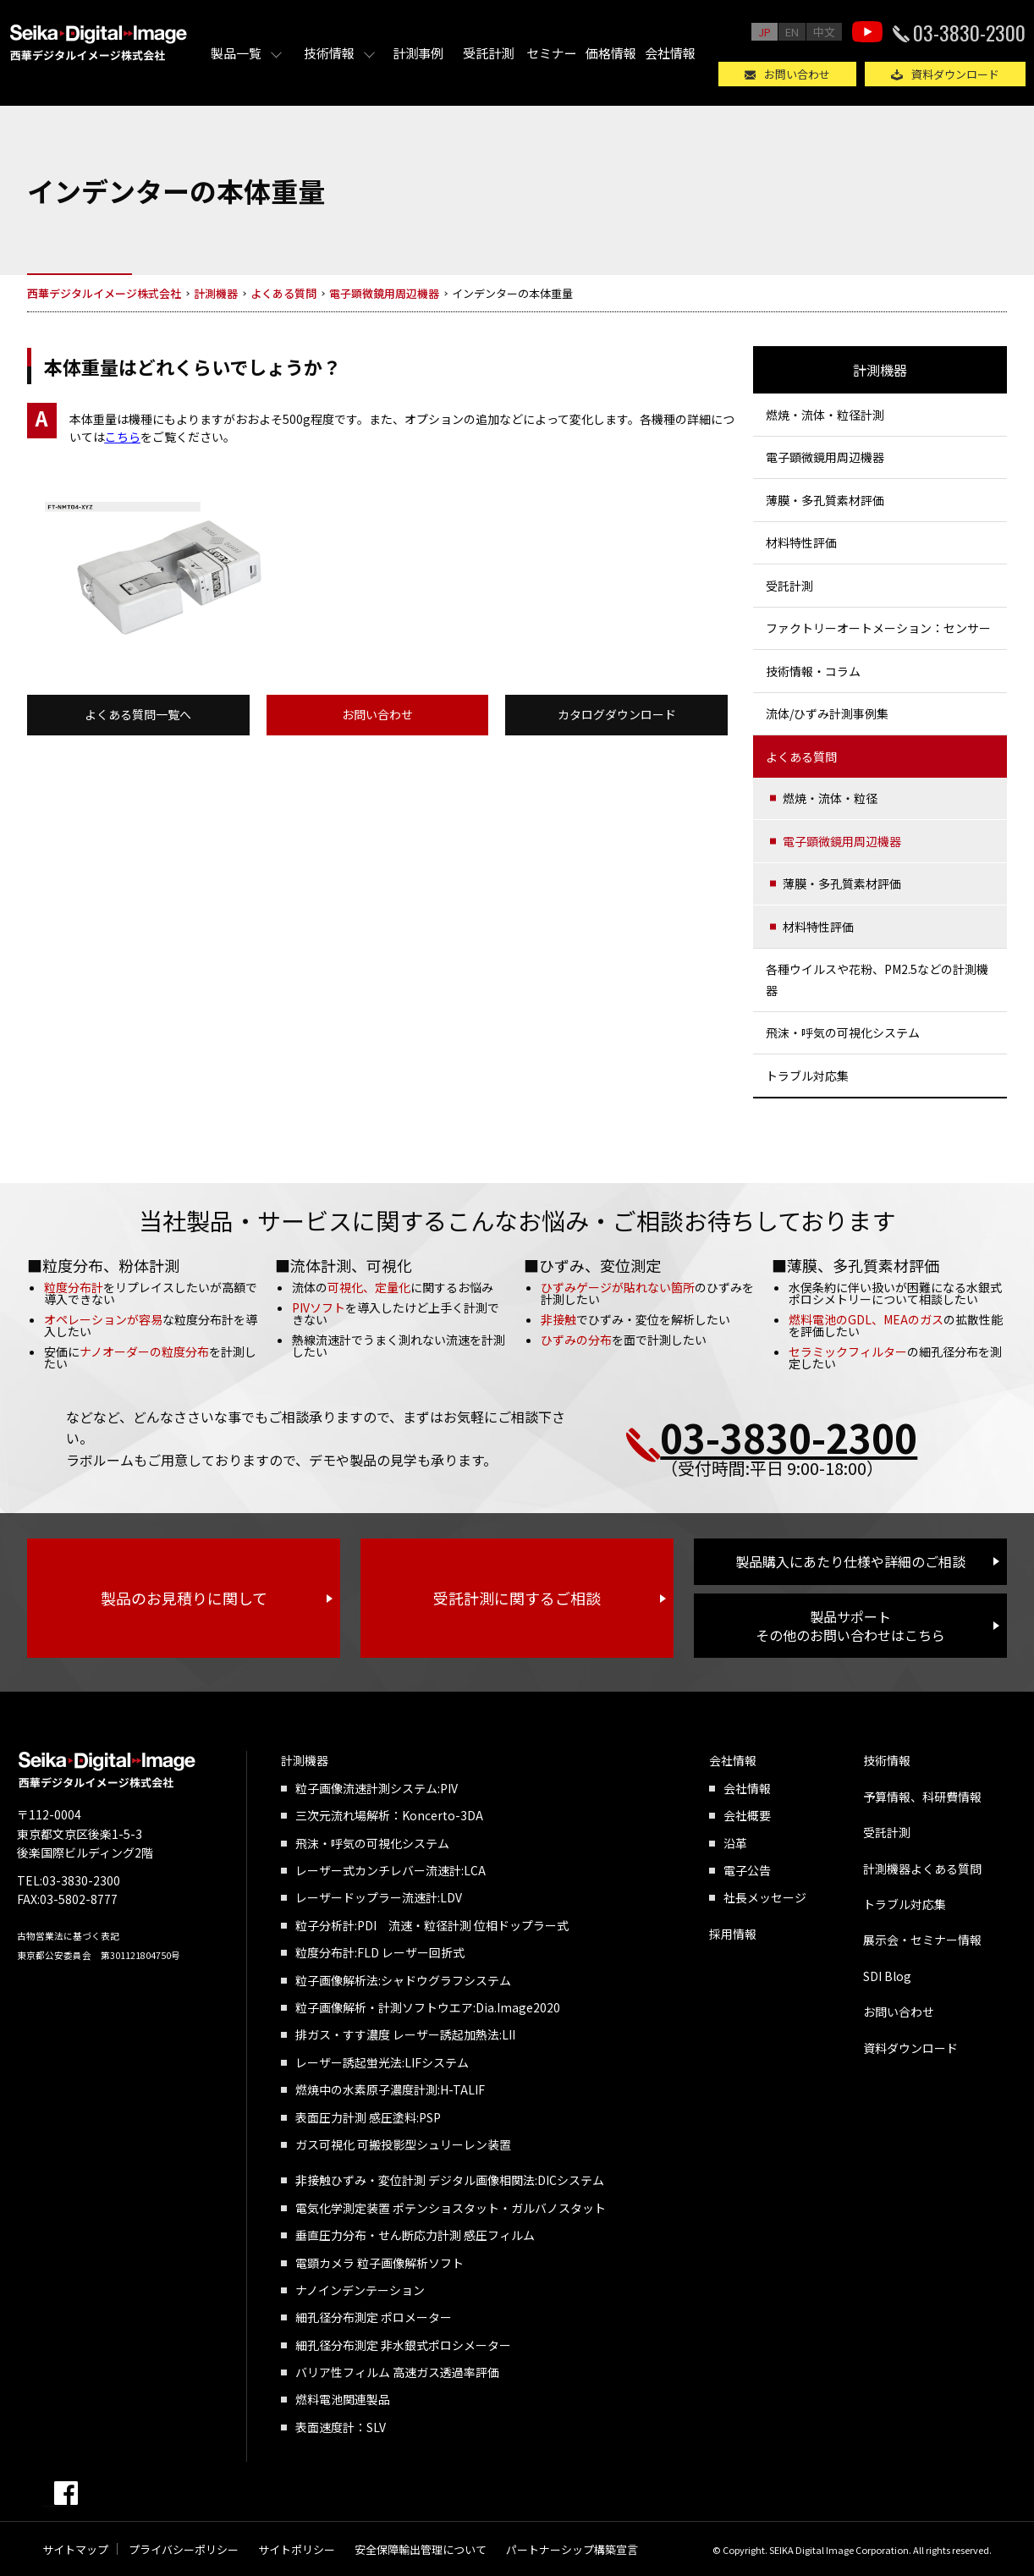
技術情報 (329, 53)
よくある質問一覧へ (138, 714)
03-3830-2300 (969, 32)
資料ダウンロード (955, 74)
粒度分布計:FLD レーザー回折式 (380, 1952)
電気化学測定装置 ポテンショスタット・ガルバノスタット (450, 2207)
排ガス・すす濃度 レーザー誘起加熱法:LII (405, 2034)
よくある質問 (801, 756)
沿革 (735, 1843)
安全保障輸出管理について (421, 2549)
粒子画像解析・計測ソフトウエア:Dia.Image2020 (427, 2007)
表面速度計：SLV (340, 2427)
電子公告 (747, 1870)
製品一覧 (236, 53)
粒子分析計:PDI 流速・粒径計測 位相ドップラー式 (432, 1925)
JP (764, 32)
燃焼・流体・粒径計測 (825, 414)
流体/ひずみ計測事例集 (827, 713)
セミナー (551, 53)
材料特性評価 (801, 542)
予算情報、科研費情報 (922, 1796)
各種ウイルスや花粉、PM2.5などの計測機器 (877, 979)
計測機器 (880, 370)
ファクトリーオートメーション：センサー (878, 627)
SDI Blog (887, 1976)
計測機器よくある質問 (922, 1868)
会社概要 (747, 1815)
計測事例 (418, 53)
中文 (824, 32)
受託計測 (488, 53)
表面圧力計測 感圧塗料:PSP (368, 2117)
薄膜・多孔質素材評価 (825, 500)
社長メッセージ (764, 1897)
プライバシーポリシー (184, 2549)
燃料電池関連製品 (342, 2399)
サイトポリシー (296, 2549)
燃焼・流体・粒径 (830, 798)
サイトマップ (75, 2549)
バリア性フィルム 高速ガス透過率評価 (397, 2372)
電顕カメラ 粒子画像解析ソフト (379, 2262)
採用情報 (732, 1933)
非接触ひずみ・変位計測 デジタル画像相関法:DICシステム (449, 2179)
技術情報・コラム (813, 671)
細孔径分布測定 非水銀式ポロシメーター (403, 2345)
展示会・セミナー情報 (922, 1939)
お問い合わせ (797, 74)
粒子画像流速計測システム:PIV (376, 1788)
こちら (122, 436)
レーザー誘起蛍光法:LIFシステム (382, 2062)
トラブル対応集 (807, 1075)
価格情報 (611, 53)
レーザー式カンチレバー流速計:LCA (390, 1870)
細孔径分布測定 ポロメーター (373, 2317)
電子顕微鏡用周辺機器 (825, 457)
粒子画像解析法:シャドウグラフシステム (403, 1980)
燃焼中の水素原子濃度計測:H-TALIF (390, 2089)
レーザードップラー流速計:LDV (378, 1897)
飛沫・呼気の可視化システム (843, 1032)
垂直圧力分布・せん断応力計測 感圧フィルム (415, 2234)
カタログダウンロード (617, 714)
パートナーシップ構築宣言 (572, 2549)
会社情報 (670, 53)
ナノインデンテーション (360, 2290)
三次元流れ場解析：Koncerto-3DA (389, 1815)
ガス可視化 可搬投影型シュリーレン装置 (403, 2144)
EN (792, 32)
